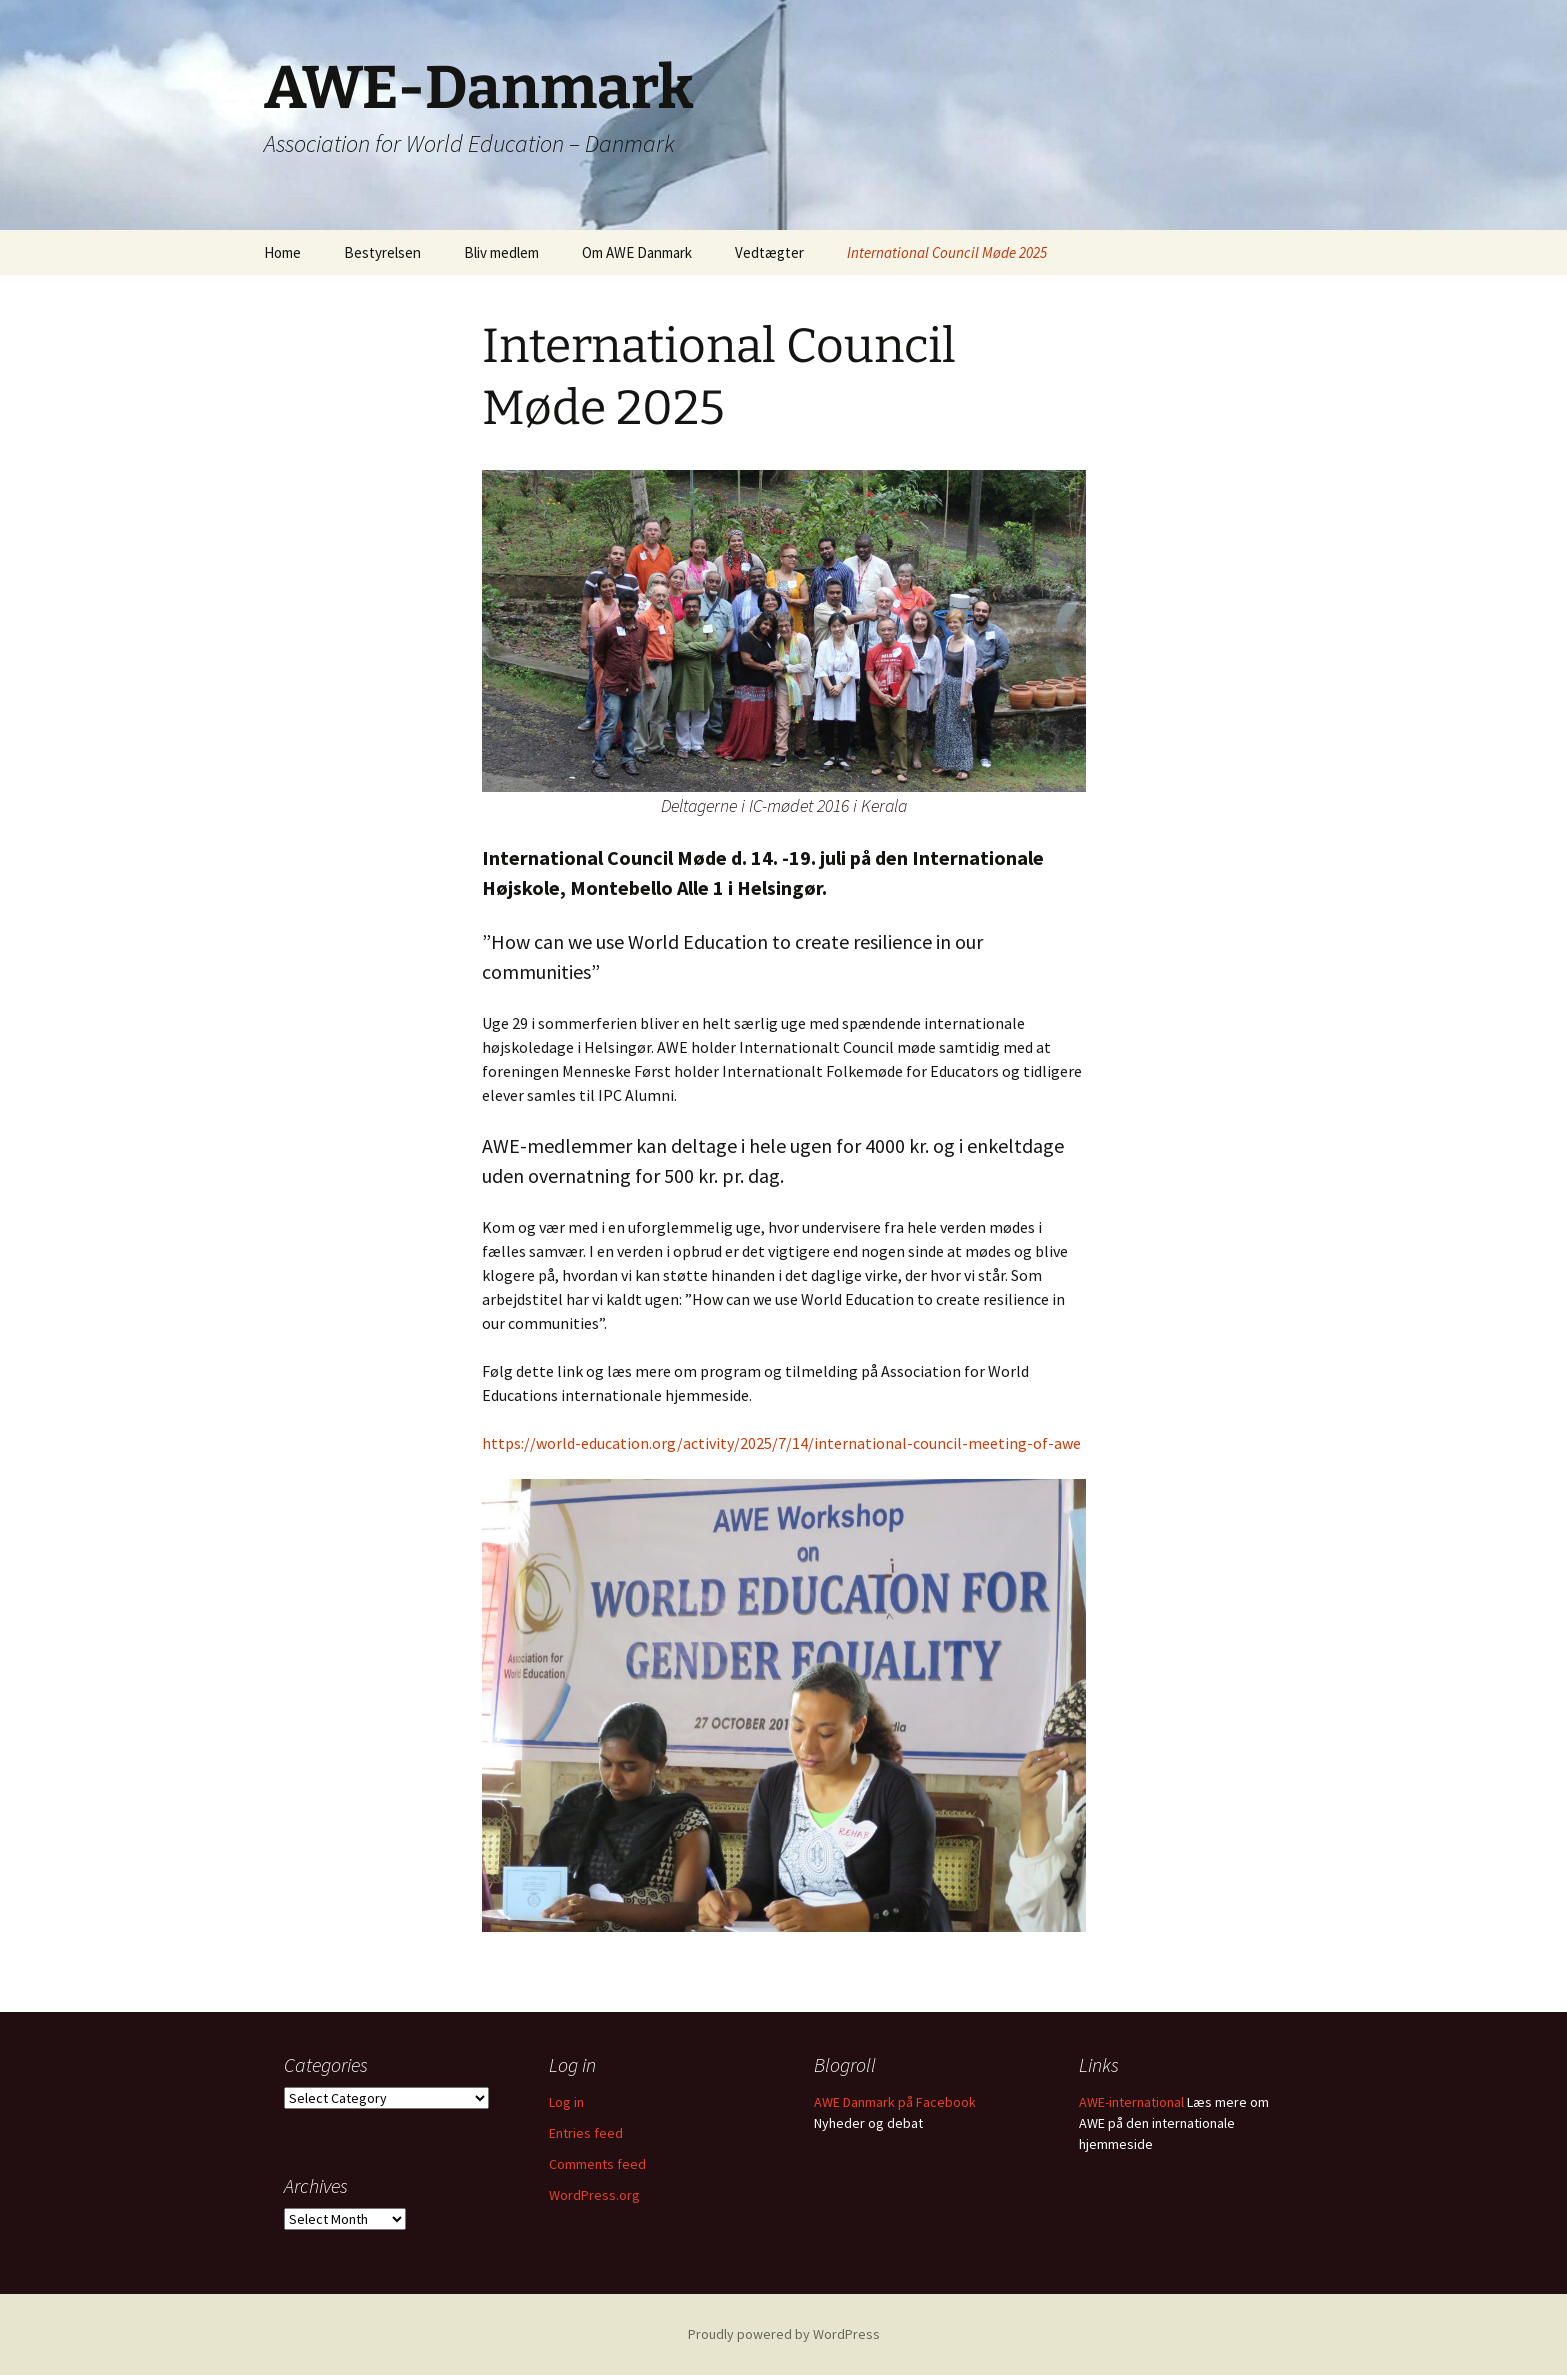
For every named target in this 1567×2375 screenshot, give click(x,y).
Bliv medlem (501, 252)
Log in (566, 2102)
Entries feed (586, 2133)
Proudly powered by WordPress (784, 2334)
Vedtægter (769, 252)
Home (282, 252)
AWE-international (1131, 2102)
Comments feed (597, 2164)
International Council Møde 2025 (947, 252)
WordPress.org (594, 2195)
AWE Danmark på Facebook (895, 2102)
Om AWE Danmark (637, 252)
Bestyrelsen (382, 252)
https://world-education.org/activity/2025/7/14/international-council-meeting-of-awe (781, 1443)
